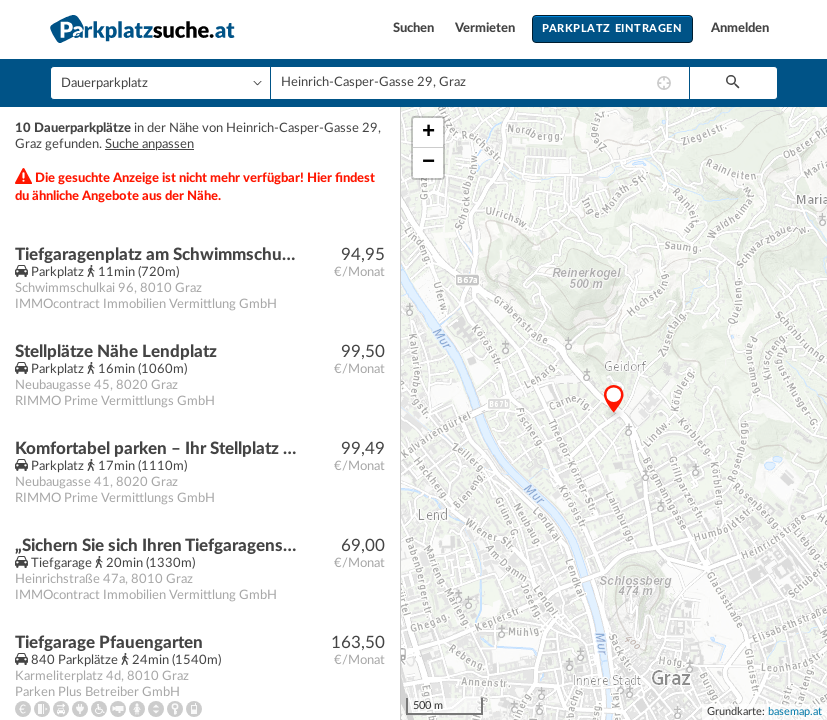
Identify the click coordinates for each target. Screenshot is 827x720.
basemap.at (795, 711)
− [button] (428, 163)
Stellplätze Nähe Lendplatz (116, 351)
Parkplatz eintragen (612, 28)
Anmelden (740, 28)
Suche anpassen (149, 144)
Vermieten (486, 28)
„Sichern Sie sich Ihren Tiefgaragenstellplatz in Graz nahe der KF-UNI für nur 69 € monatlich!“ (156, 545)
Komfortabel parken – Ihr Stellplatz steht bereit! (156, 448)
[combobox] (480, 83)
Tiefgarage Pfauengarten (109, 642)
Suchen (415, 28)
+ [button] (428, 133)
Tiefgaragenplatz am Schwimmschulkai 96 (156, 254)
